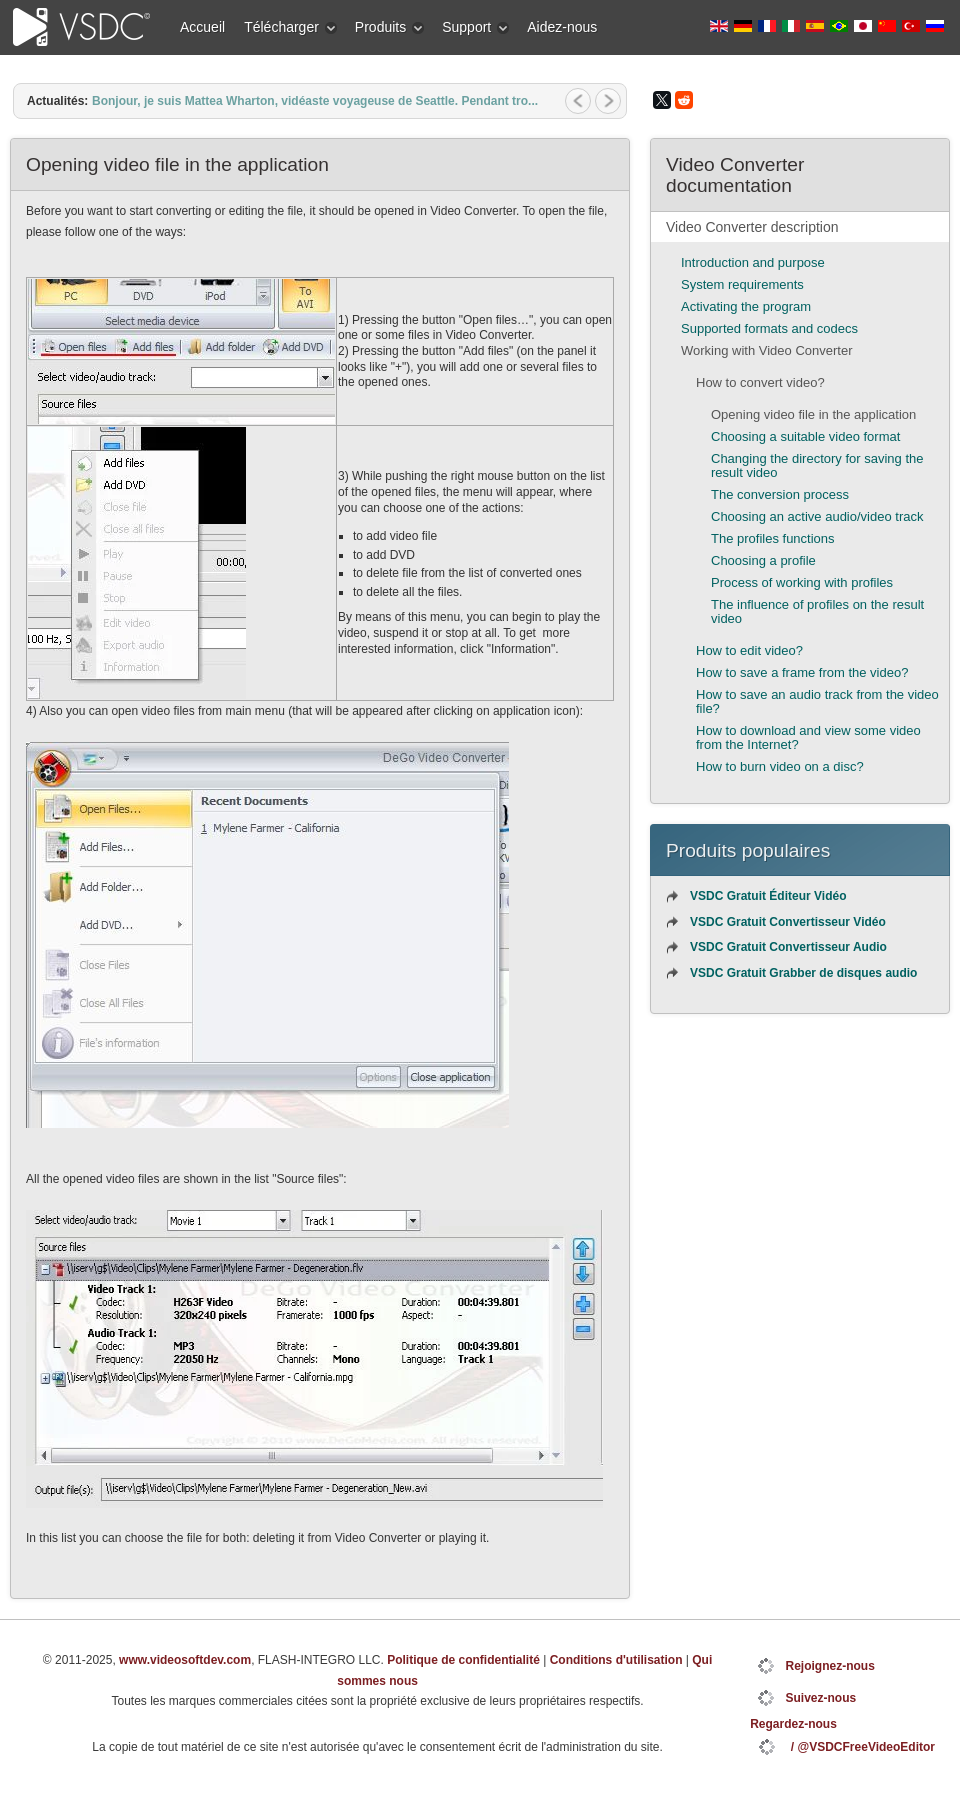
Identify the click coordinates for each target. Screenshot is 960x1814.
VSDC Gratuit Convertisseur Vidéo (788, 922)
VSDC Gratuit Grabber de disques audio (803, 973)
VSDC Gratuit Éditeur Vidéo (768, 896)
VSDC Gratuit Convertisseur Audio (788, 947)
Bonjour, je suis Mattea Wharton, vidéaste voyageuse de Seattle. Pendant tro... (315, 101)
